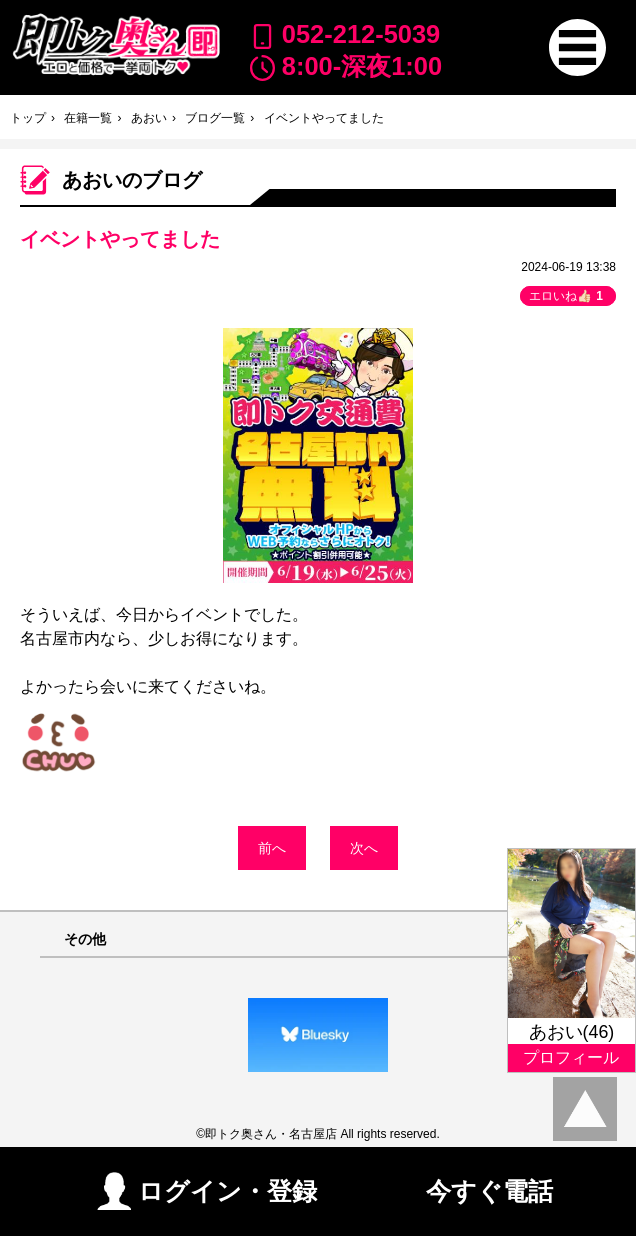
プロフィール (571, 1057)
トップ (28, 118)
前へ (272, 848)
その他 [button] (85, 939)
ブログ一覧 (215, 118)
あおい (149, 118)
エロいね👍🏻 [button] (568, 296)
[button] (577, 47)
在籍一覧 (88, 118)
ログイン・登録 (207, 1189)
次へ (364, 848)
